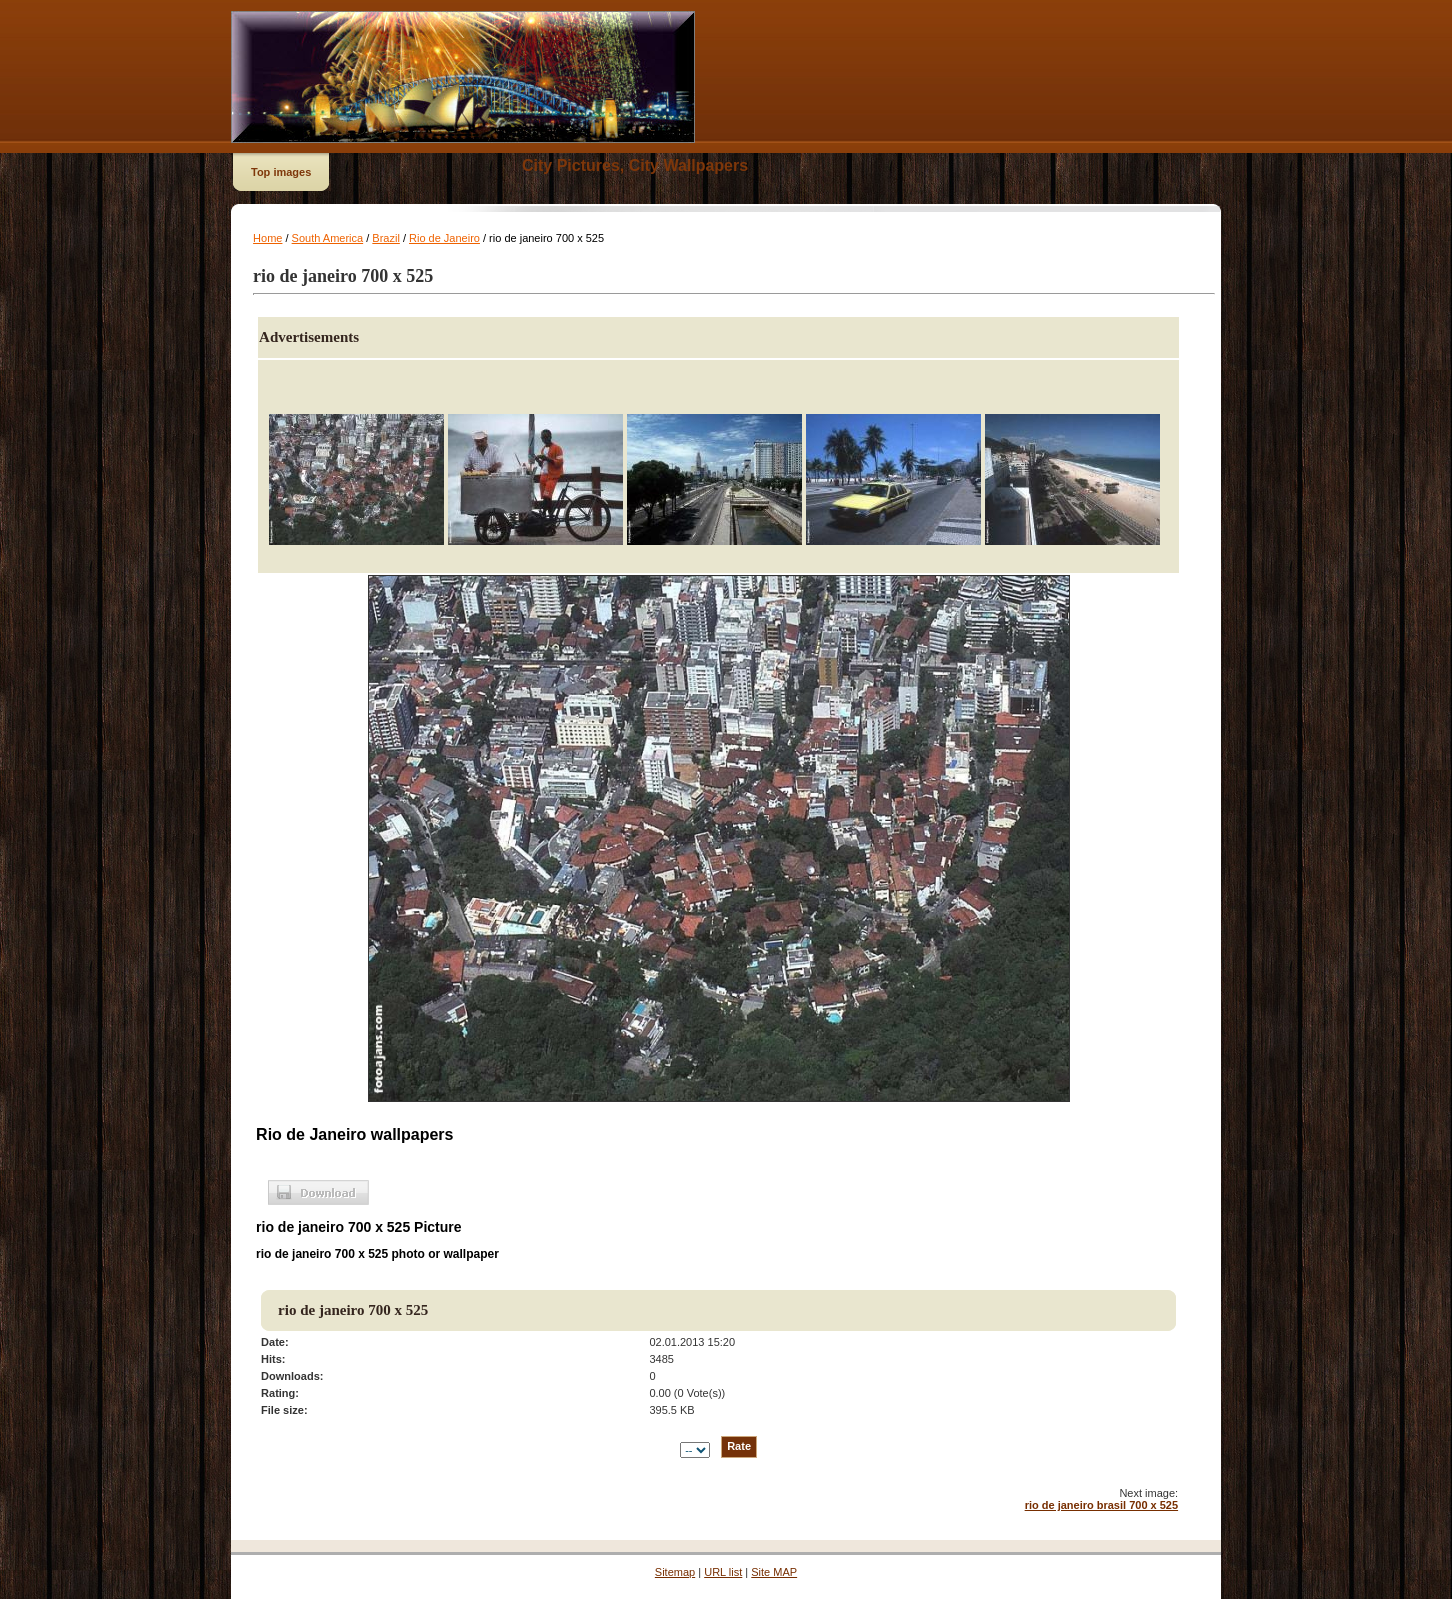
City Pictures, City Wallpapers (635, 165)
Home (267, 238)
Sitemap (675, 1572)
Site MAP (774, 1572)
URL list (723, 1572)
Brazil (386, 238)
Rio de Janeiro (444, 238)
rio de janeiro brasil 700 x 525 (1101, 1505)
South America (328, 238)
